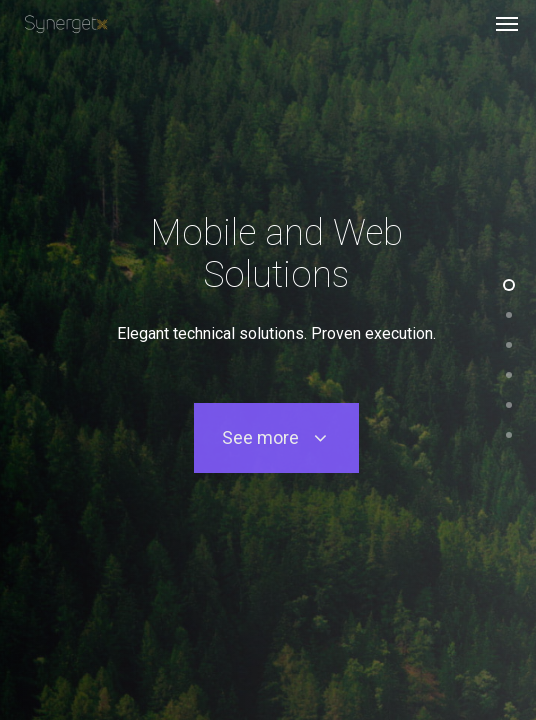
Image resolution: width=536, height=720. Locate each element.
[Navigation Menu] (507, 24)
